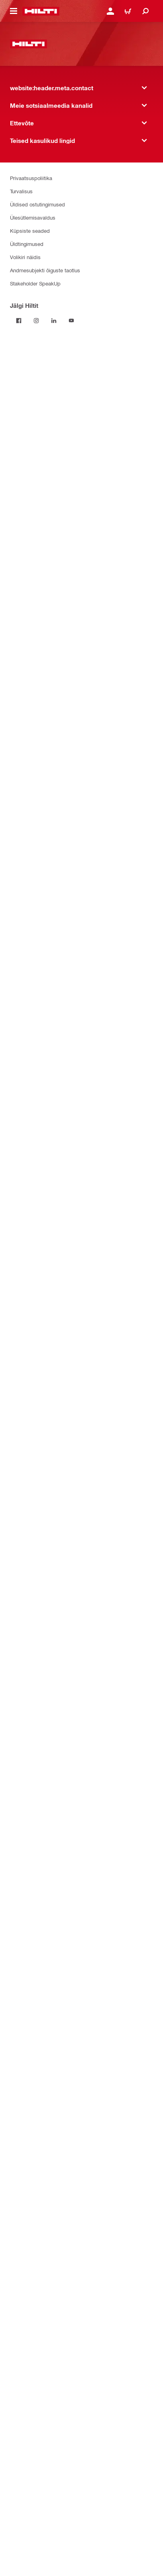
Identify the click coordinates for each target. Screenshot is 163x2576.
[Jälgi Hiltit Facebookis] (18, 320)
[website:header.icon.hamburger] (13, 11)
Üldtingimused (26, 244)
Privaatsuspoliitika (31, 178)
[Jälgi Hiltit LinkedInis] (54, 320)
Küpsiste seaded (30, 231)
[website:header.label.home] (40, 11)
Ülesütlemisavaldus (32, 217)
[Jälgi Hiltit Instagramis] (36, 320)
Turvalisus (21, 191)
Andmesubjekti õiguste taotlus (45, 270)
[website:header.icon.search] (145, 11)
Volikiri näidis (25, 257)
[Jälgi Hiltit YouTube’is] (71, 320)
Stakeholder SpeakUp (35, 283)
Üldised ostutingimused (37, 204)
